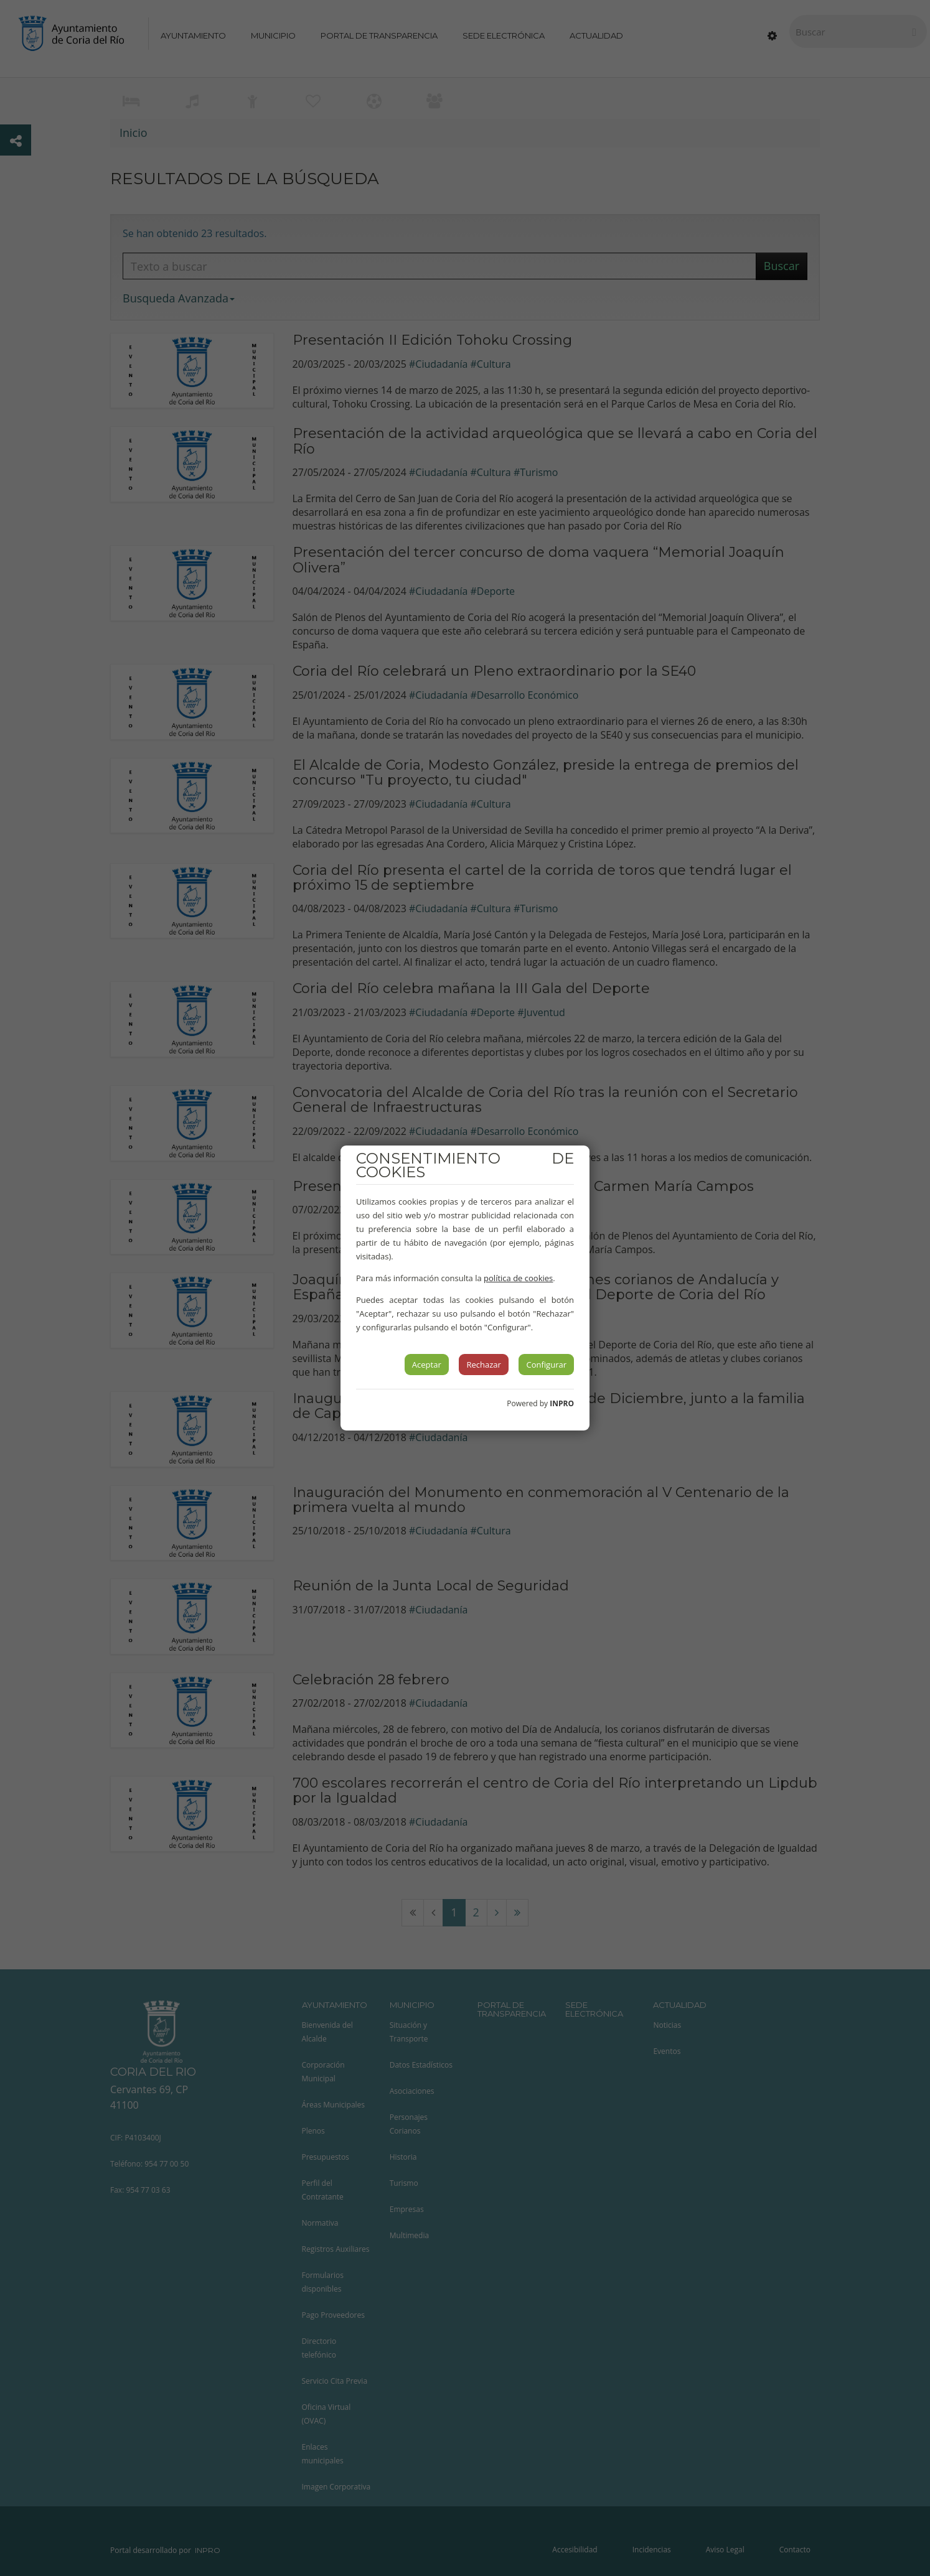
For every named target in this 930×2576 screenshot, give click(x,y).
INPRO (562, 1403)
